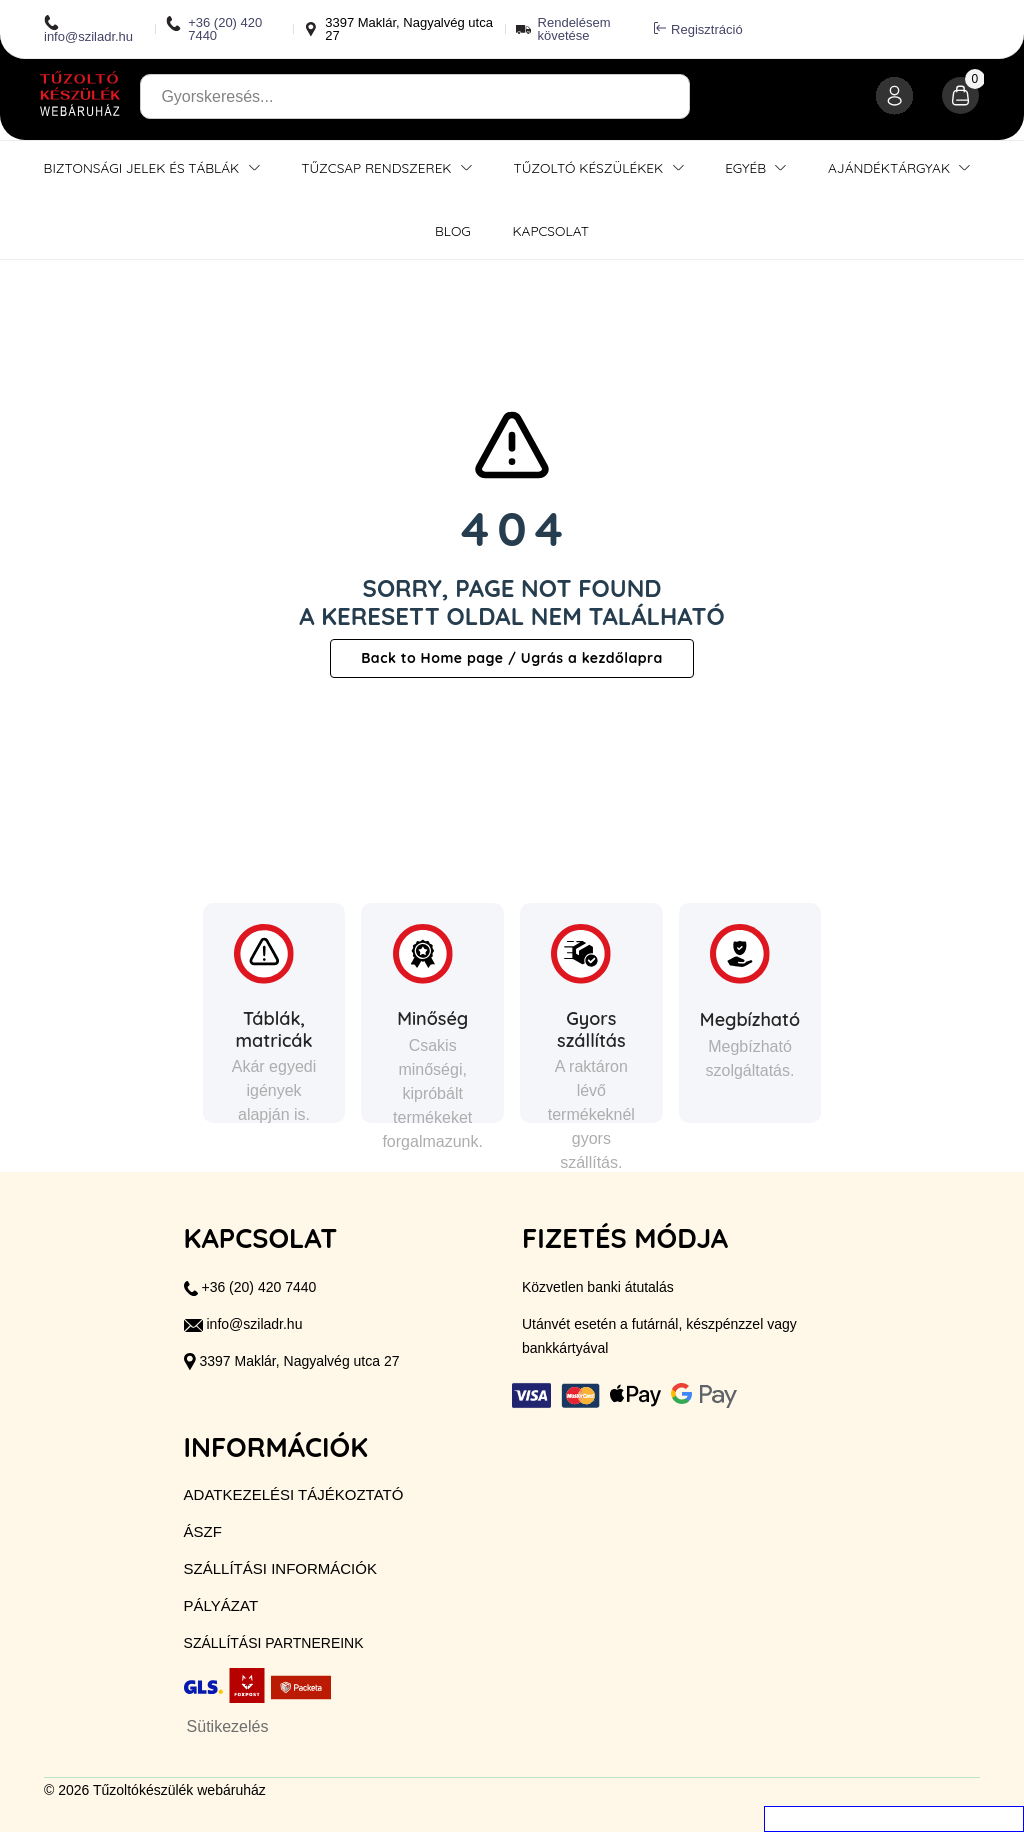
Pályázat (221, 1605)
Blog (453, 230)
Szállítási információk (280, 1568)
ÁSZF (203, 1531)
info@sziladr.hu (88, 29)
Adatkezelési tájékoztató (294, 1494)
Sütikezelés (228, 1726)
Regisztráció (698, 29)
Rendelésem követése (574, 29)
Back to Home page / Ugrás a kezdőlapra (512, 658)
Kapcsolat (550, 230)
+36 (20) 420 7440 (214, 29)
